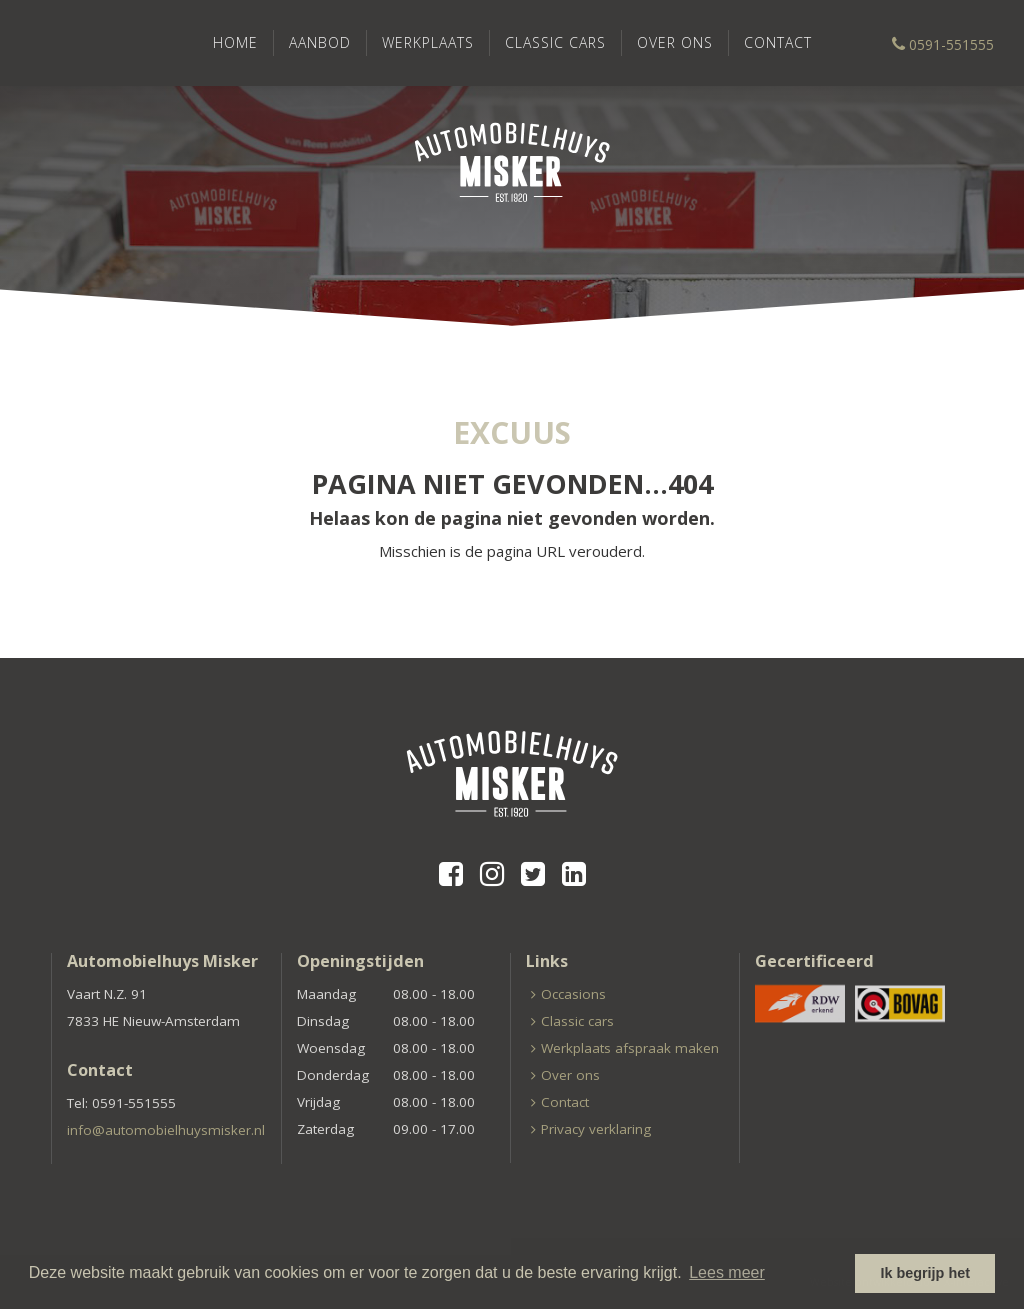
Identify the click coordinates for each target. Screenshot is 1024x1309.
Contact (778, 42)
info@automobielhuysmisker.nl (166, 1130)
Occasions (573, 994)
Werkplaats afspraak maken (630, 1048)
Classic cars (555, 42)
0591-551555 (943, 44)
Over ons (675, 42)
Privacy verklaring (596, 1129)
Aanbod (320, 42)
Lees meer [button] (727, 1272)
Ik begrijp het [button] (925, 1273)
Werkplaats (428, 42)
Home (235, 42)
